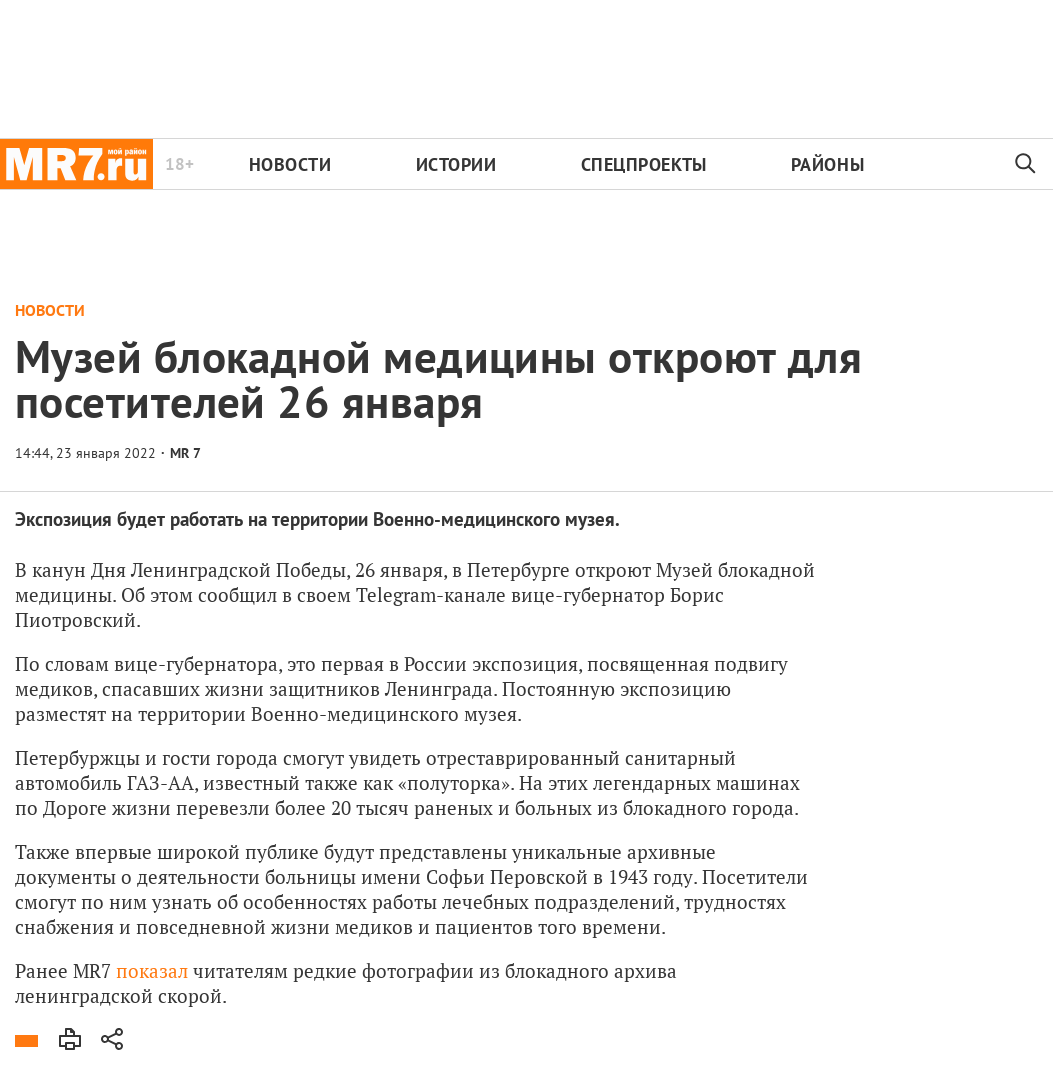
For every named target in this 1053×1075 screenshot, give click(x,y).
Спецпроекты (644, 164)
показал (152, 970)
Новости (290, 164)
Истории (456, 164)
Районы (827, 164)
